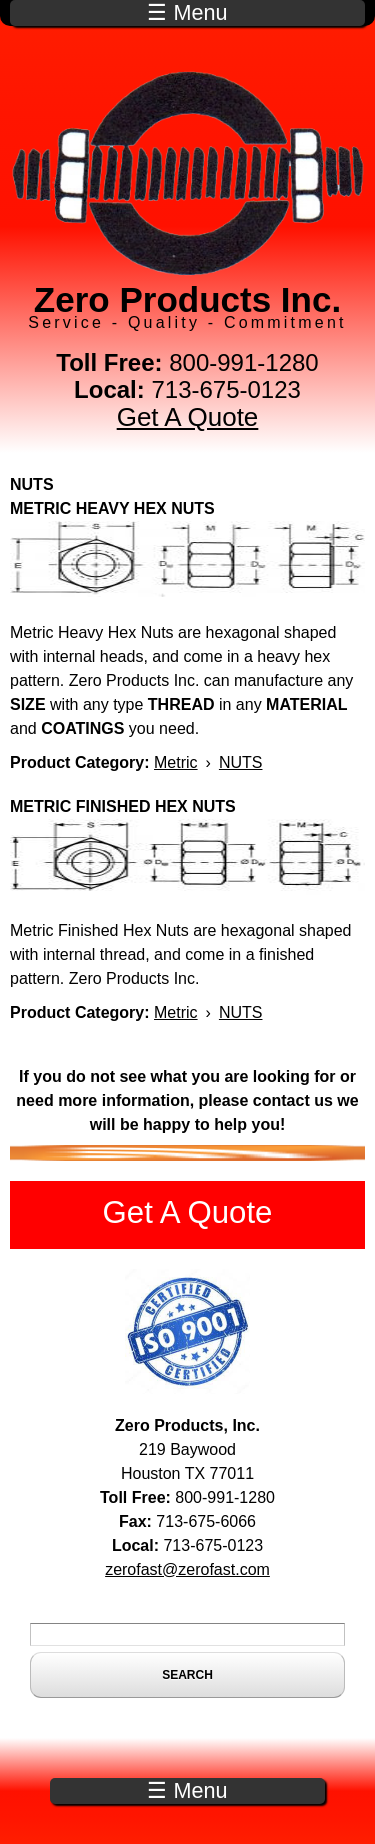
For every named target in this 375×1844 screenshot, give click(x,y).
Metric (176, 762)
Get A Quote (188, 417)
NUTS (241, 762)
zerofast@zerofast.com (187, 1569)
